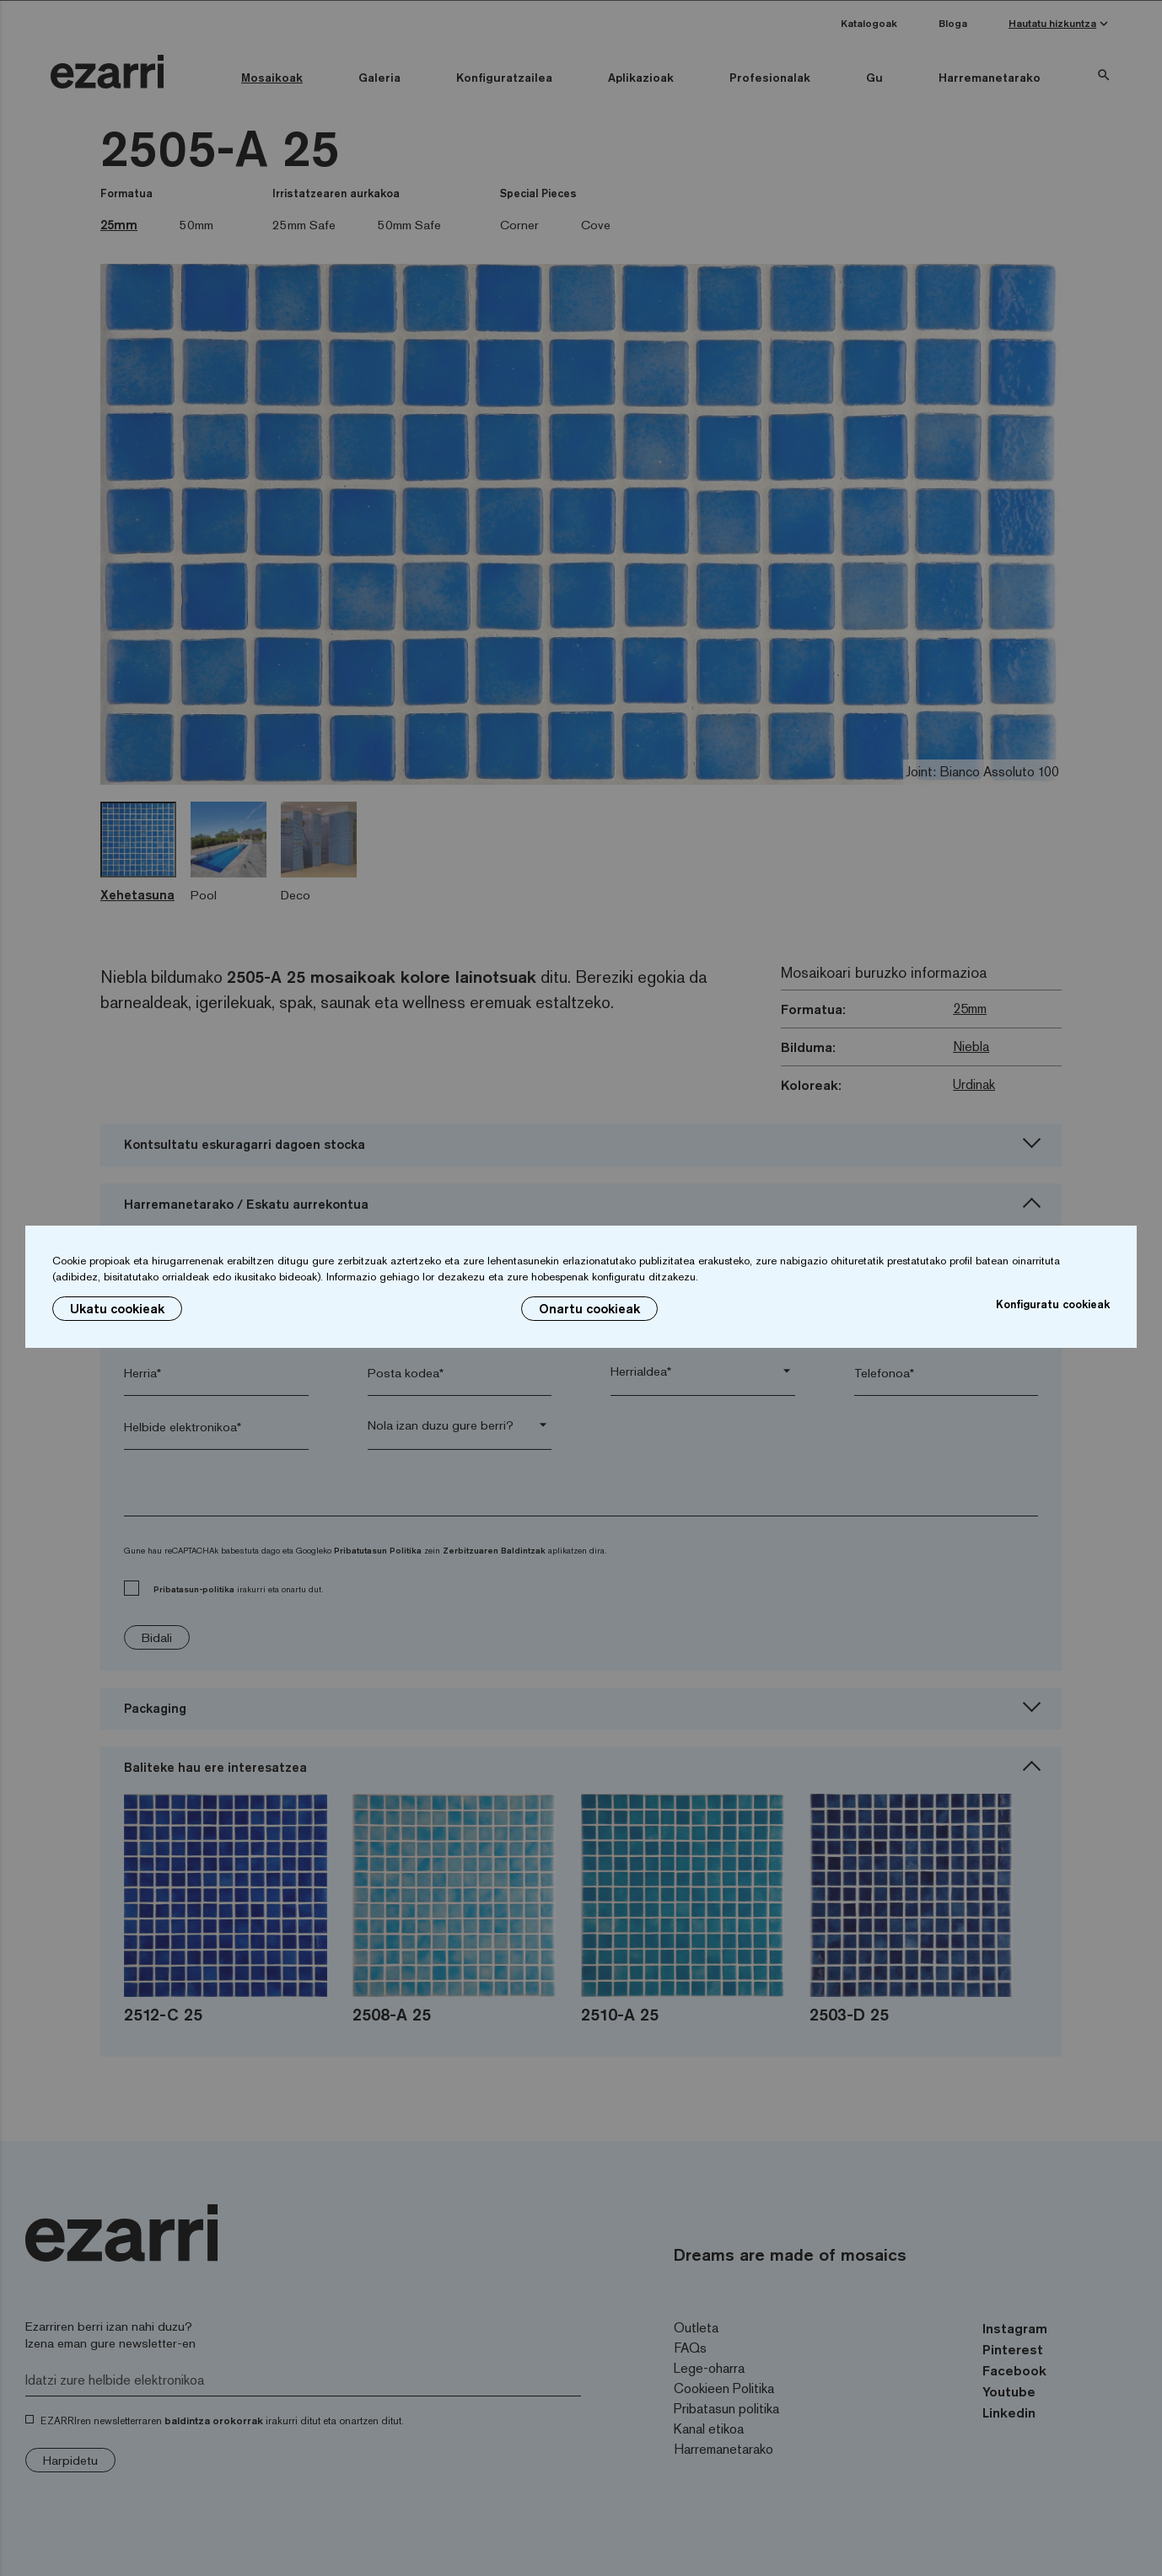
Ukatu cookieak (117, 1309)
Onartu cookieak (589, 1309)
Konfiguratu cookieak (1053, 1304)
